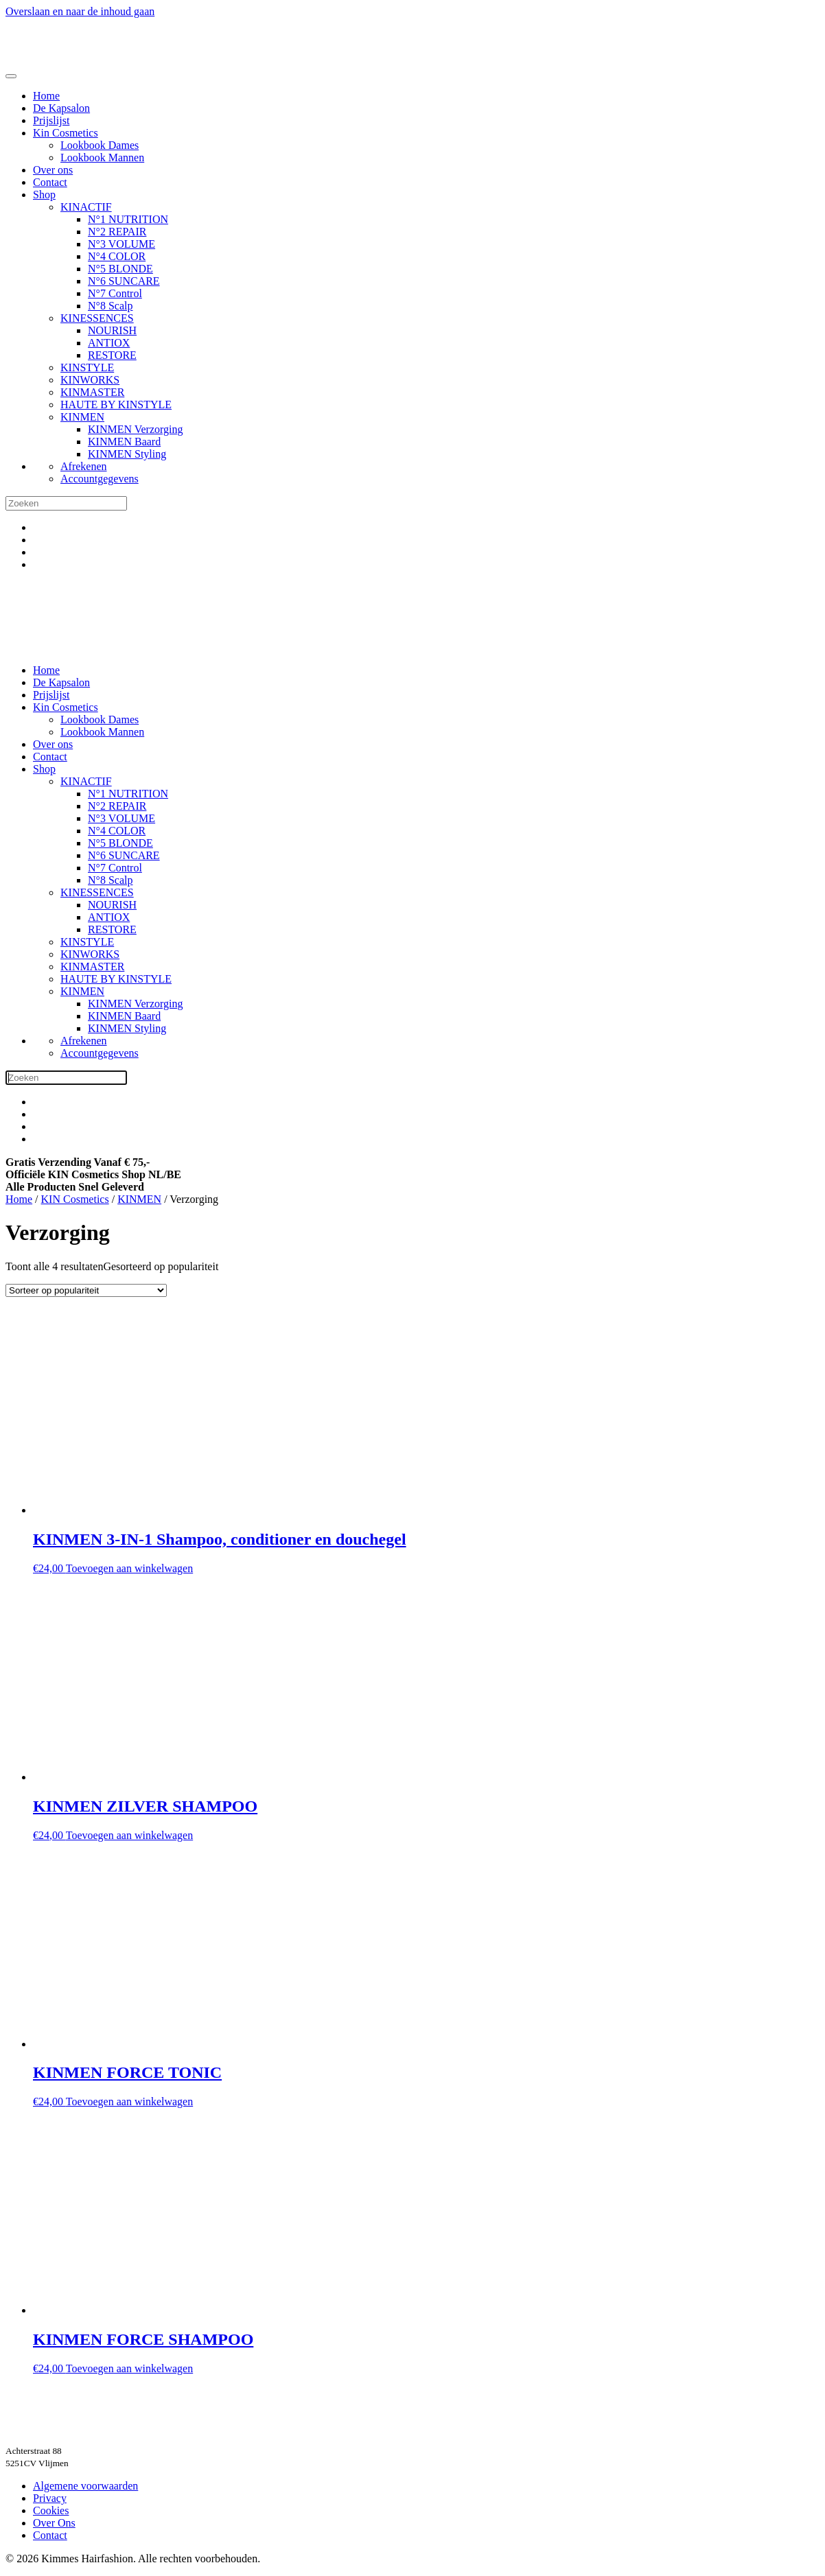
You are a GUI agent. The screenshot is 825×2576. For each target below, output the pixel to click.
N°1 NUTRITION (128, 219)
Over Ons (54, 2523)
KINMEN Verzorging (135, 429)
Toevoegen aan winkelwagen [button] (129, 1568)
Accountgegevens (99, 478)
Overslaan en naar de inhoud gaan (79, 11)
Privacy (50, 2498)
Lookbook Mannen (102, 157)
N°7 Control (115, 293)
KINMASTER (92, 392)
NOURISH (112, 330)
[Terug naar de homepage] (67, 60)
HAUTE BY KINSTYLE (116, 404)
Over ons (53, 170)
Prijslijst (51, 120)
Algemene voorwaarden (85, 2486)
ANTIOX (109, 343)
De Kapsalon (61, 108)
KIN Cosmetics (75, 1199)
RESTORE (112, 355)
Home (46, 96)
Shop (44, 194)
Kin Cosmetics (65, 133)
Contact (50, 182)
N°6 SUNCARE (124, 281)
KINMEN (82, 417)
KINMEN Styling (127, 454)
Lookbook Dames (99, 145)
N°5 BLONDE (120, 268)
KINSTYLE (87, 367)
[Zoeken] (66, 503)
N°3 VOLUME (121, 244)
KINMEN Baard (124, 441)
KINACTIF (86, 207)
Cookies (51, 2510)
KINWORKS (89, 380)
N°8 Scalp (110, 306)
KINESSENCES (97, 318)
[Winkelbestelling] (86, 1290)
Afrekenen (83, 466)
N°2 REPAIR (117, 231)
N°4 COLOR (117, 256)
